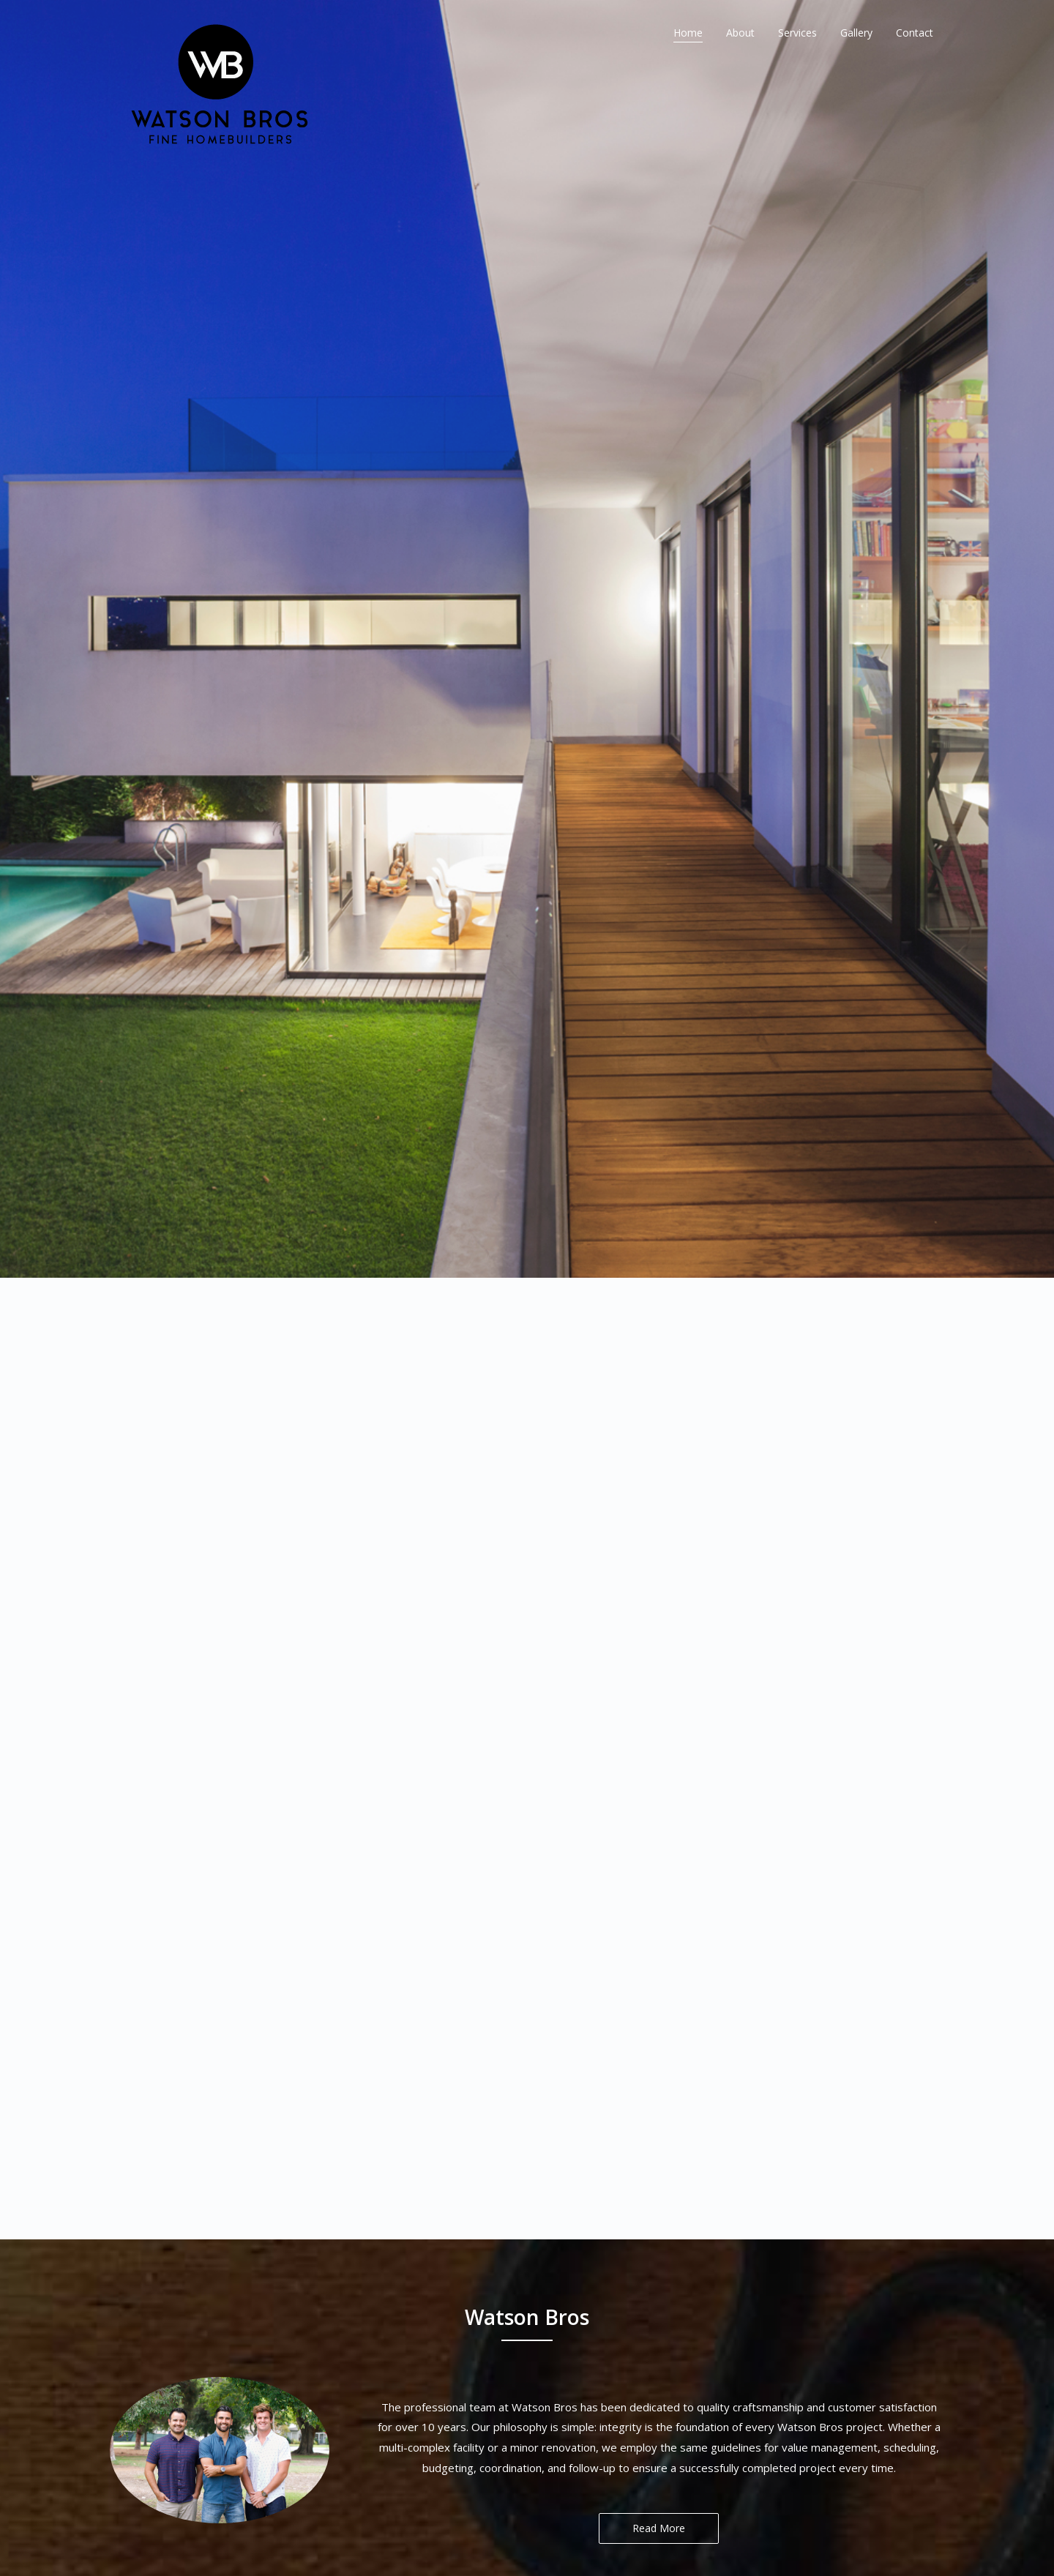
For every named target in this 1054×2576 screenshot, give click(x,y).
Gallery (856, 33)
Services (797, 33)
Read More (658, 2221)
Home (688, 33)
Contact (914, 33)
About (740, 33)
